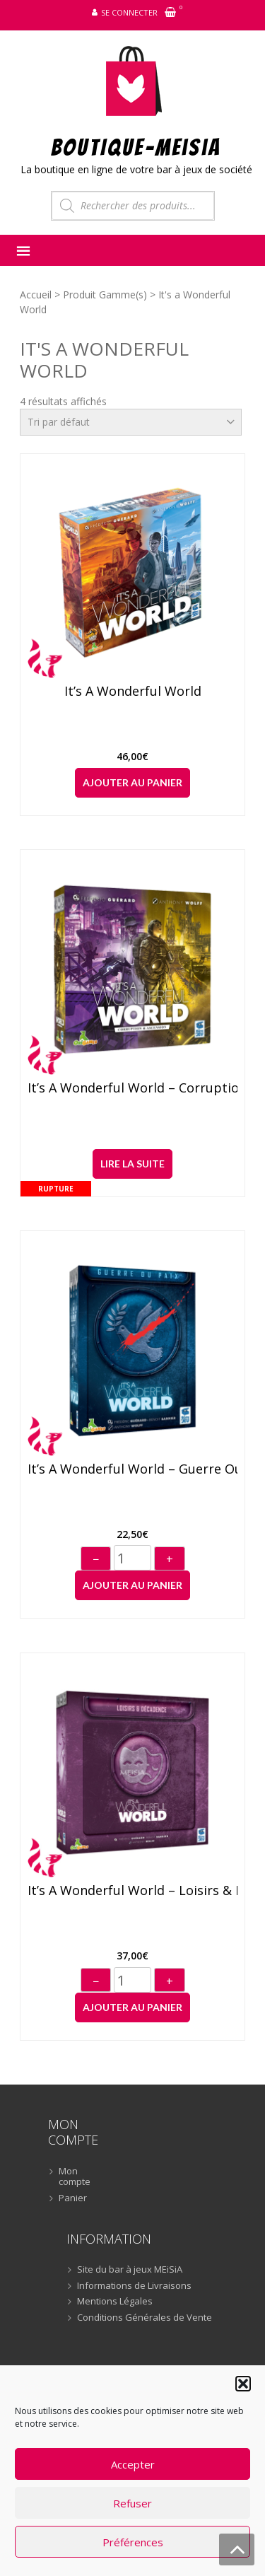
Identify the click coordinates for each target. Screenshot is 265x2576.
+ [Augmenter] (169, 1559)
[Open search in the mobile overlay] (133, 206)
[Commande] (131, 422)
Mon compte (74, 2177)
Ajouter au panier (132, 782)
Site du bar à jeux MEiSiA (129, 2269)
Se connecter (129, 12)
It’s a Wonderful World (132, 691)
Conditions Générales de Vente (144, 2318)
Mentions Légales (115, 2301)
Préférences (132, 2542)
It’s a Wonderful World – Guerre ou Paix (133, 1469)
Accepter (133, 2464)
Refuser (132, 2503)
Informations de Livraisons (134, 2286)
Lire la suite (132, 1164)
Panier (73, 2198)
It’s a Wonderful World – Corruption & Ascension (133, 1088)
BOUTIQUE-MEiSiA (136, 146)
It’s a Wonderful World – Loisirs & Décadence (133, 1891)
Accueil (36, 294)
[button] (243, 2384)
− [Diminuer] (96, 1559)
